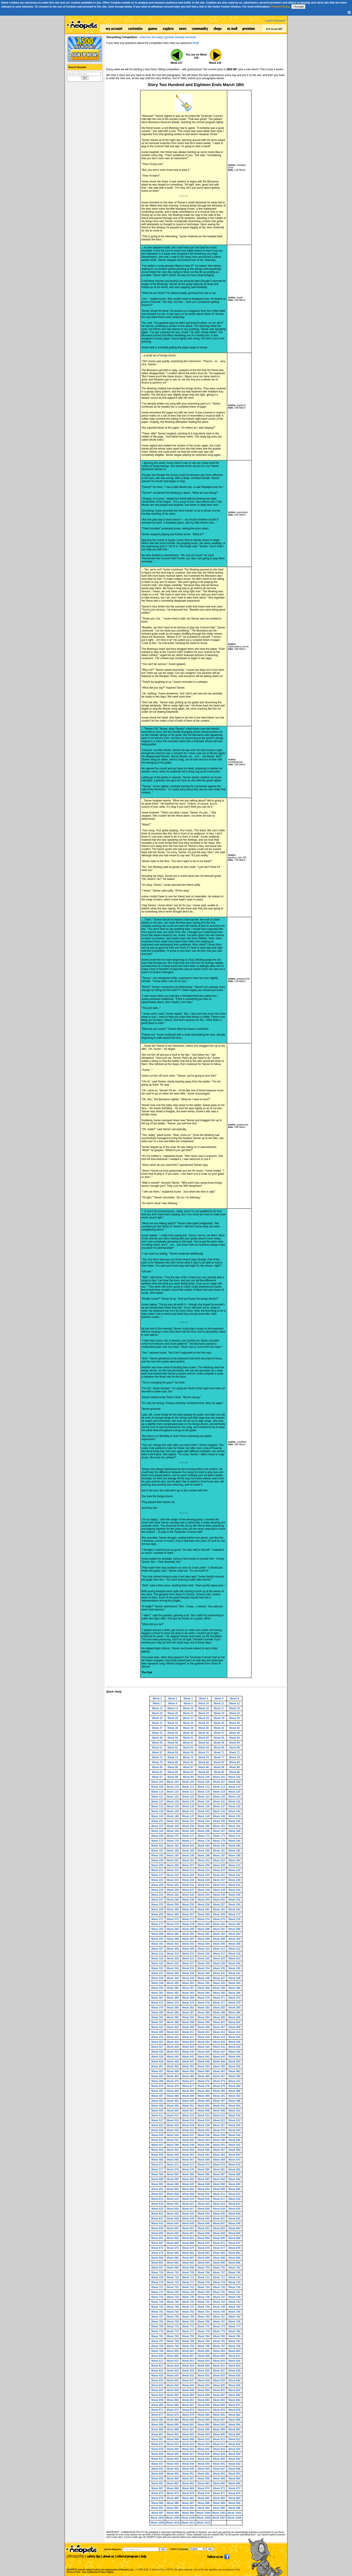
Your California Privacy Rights (98, 2572)
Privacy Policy (280, 6)
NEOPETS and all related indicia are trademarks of (99, 2565)
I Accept (298, 6)
